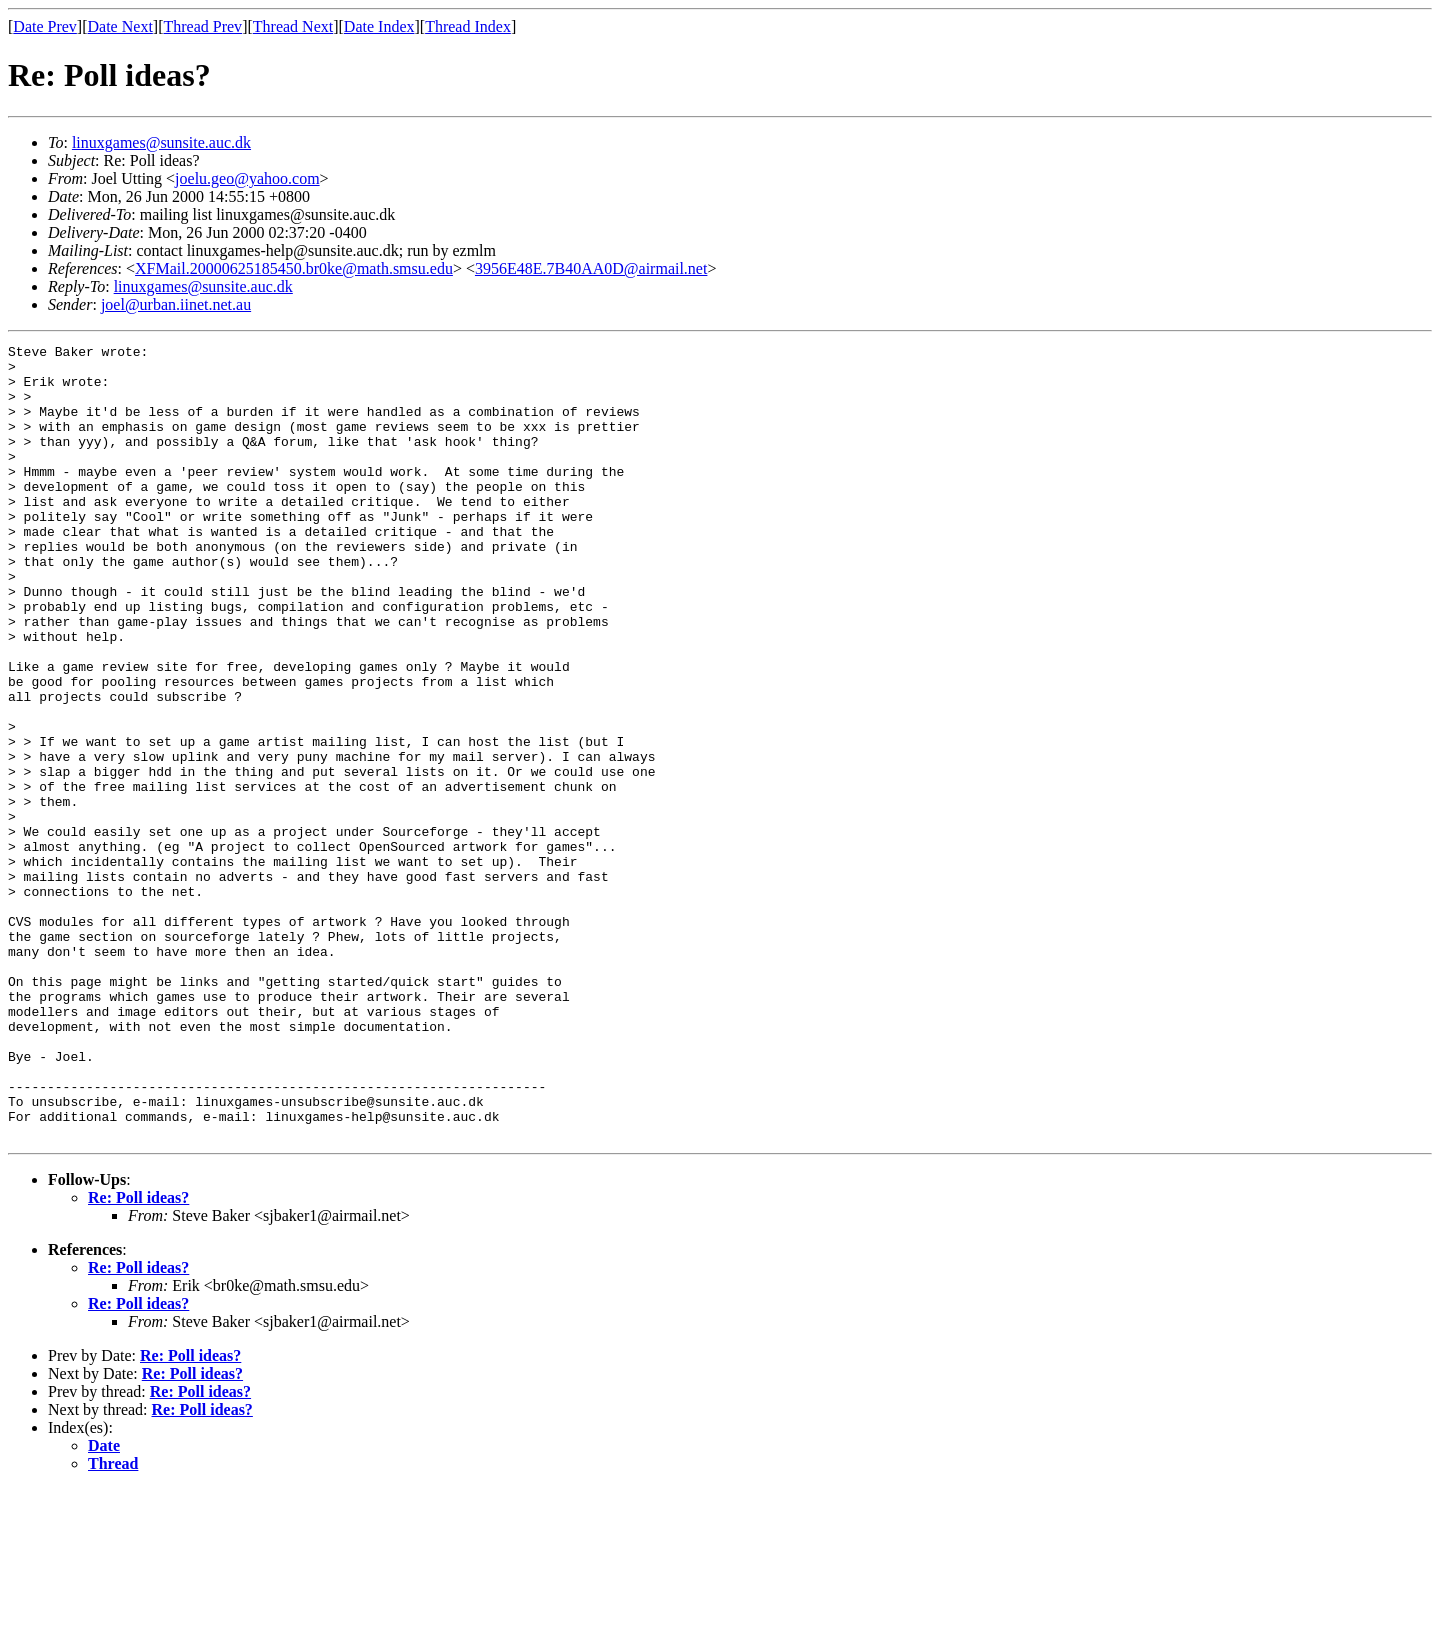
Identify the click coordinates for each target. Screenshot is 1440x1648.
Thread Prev (202, 26)
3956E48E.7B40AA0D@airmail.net (591, 268)
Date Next (120, 26)
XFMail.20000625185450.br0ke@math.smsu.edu (294, 268)
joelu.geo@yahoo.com (247, 178)
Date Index (379, 26)
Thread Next (293, 26)
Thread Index (468, 26)
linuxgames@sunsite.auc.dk (161, 142)
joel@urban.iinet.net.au (176, 304)
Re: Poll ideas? (138, 1356)
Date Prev (45, 26)
